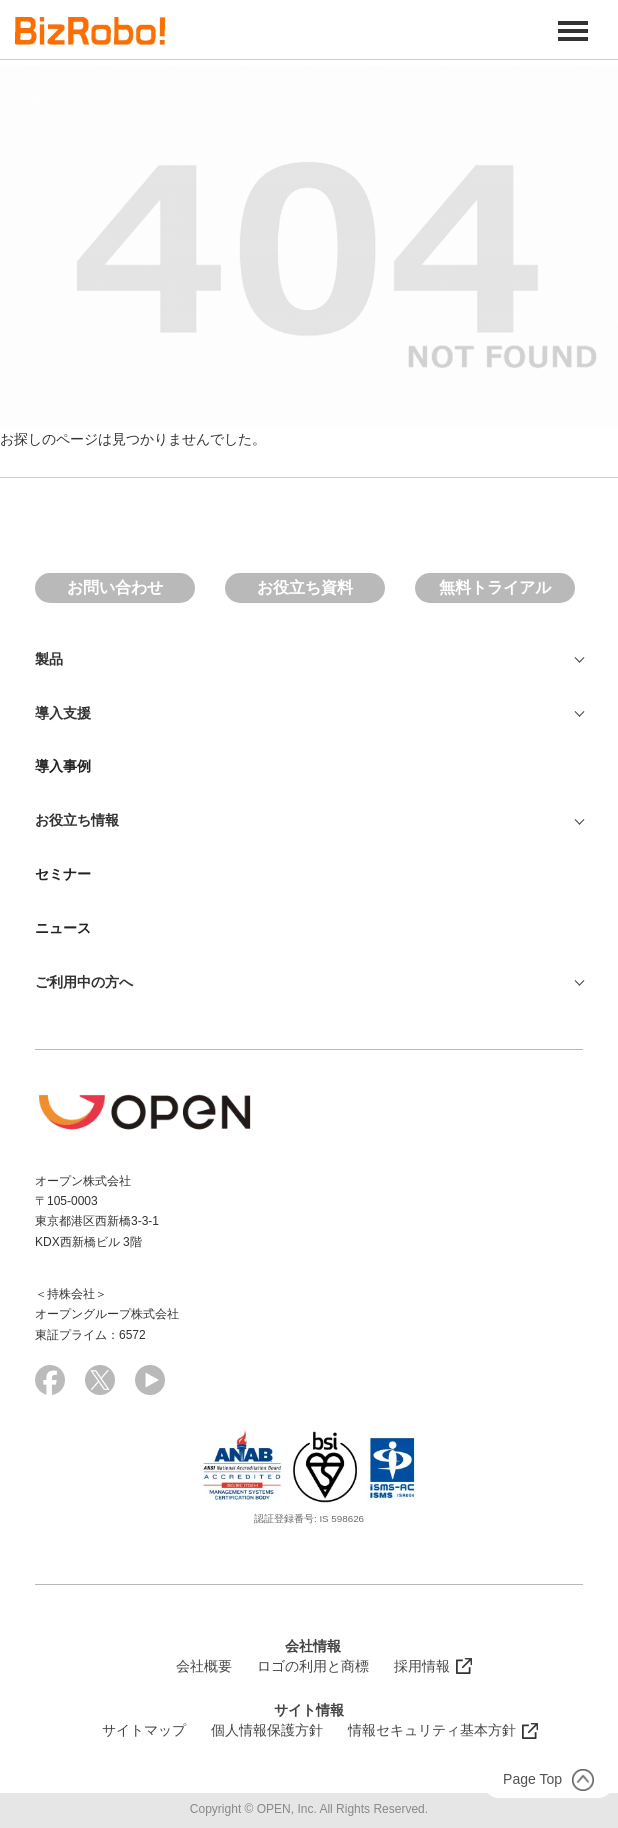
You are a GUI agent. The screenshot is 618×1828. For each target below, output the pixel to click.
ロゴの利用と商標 (313, 1666)
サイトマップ (144, 1730)
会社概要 (204, 1666)
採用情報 (422, 1666)
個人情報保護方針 (267, 1730)
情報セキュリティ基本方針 (432, 1730)
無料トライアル (495, 587)
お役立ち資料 (305, 587)
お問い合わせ (115, 587)
